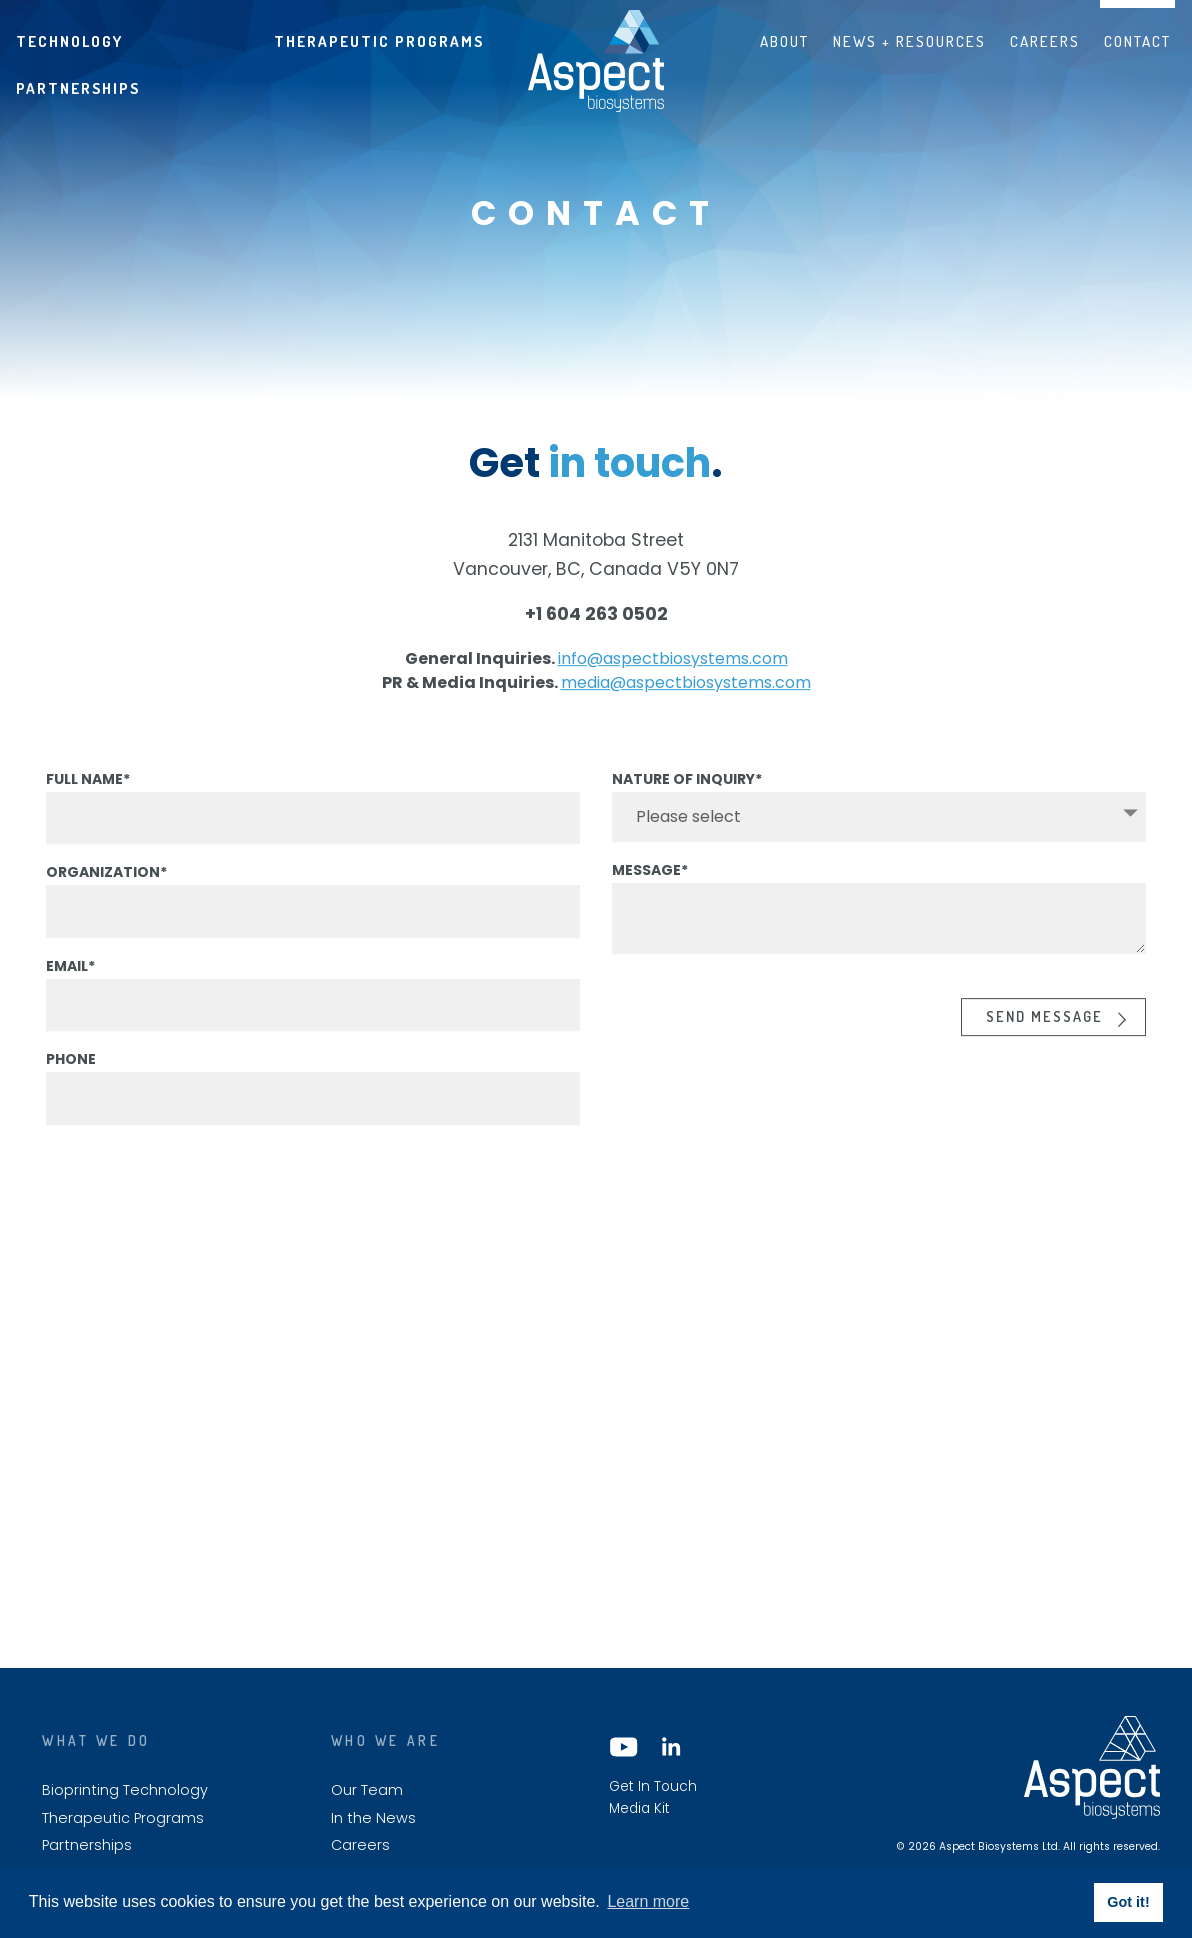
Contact (1137, 41)
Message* (650, 890)
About (784, 41)
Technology (69, 41)
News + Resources (909, 41)
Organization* (106, 892)
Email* (70, 985)
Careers (1045, 41)
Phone (71, 1079)
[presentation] (764, 1029)
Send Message (1044, 1036)
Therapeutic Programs (379, 41)
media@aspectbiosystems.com (686, 702)
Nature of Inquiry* (687, 798)
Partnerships (78, 88)
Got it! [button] (1128, 1902)
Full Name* (88, 798)
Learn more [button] (648, 1901)
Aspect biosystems (596, 61)
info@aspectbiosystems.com (673, 678)
